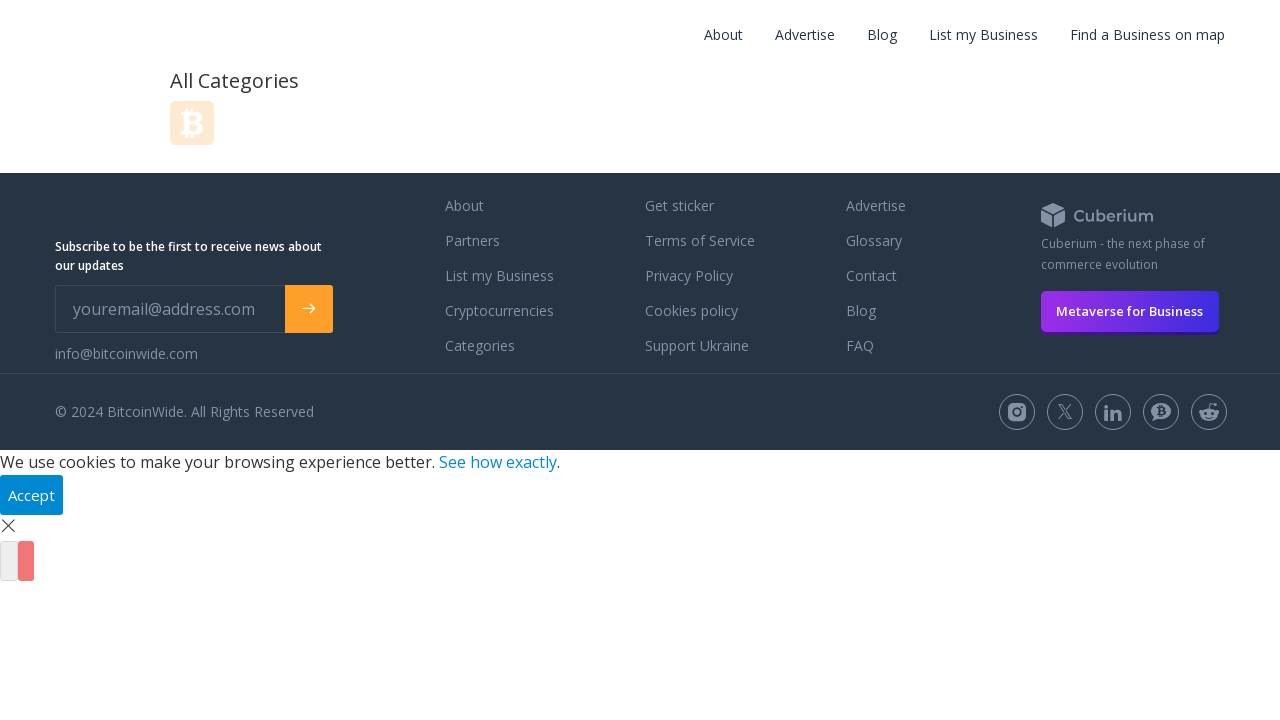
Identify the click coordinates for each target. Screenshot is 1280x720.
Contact (871, 275)
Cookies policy (691, 310)
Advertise (805, 34)
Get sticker (679, 205)
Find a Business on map (1147, 34)
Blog (882, 34)
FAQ (860, 345)
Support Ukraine (697, 345)
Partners (472, 240)
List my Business (983, 34)
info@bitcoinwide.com (126, 353)
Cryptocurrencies (499, 310)
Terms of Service (700, 240)
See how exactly (498, 462)
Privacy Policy (689, 275)
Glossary (874, 240)
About (723, 34)
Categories (480, 345)
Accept (31, 495)
